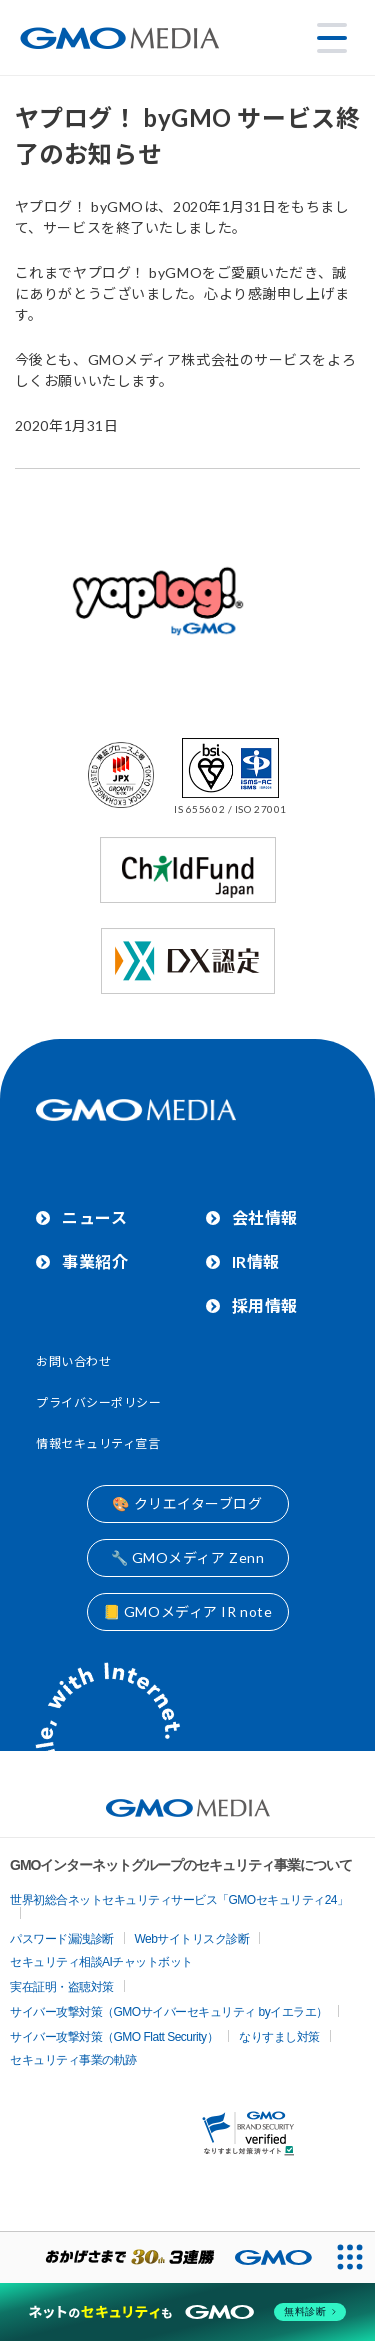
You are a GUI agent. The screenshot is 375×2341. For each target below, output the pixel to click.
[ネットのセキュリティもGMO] (187, 2312)
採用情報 (265, 1305)
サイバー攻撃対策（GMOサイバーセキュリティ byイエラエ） (169, 2012)
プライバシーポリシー (99, 1402)
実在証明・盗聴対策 (62, 1987)
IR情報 (256, 1261)
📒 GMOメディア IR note (188, 1611)
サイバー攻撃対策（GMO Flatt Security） (114, 2037)
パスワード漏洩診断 (62, 1939)
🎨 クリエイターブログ (187, 1503)
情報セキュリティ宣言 (98, 1443)
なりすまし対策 (279, 2037)
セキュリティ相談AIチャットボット (101, 1962)
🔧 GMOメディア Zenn (188, 1557)
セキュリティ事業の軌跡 (73, 2060)
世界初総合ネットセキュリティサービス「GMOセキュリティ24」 (179, 1900)
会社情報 (265, 1217)
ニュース (94, 1217)
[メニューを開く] (332, 38)
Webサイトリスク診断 (192, 1939)
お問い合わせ (73, 1361)
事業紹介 (95, 1261)
